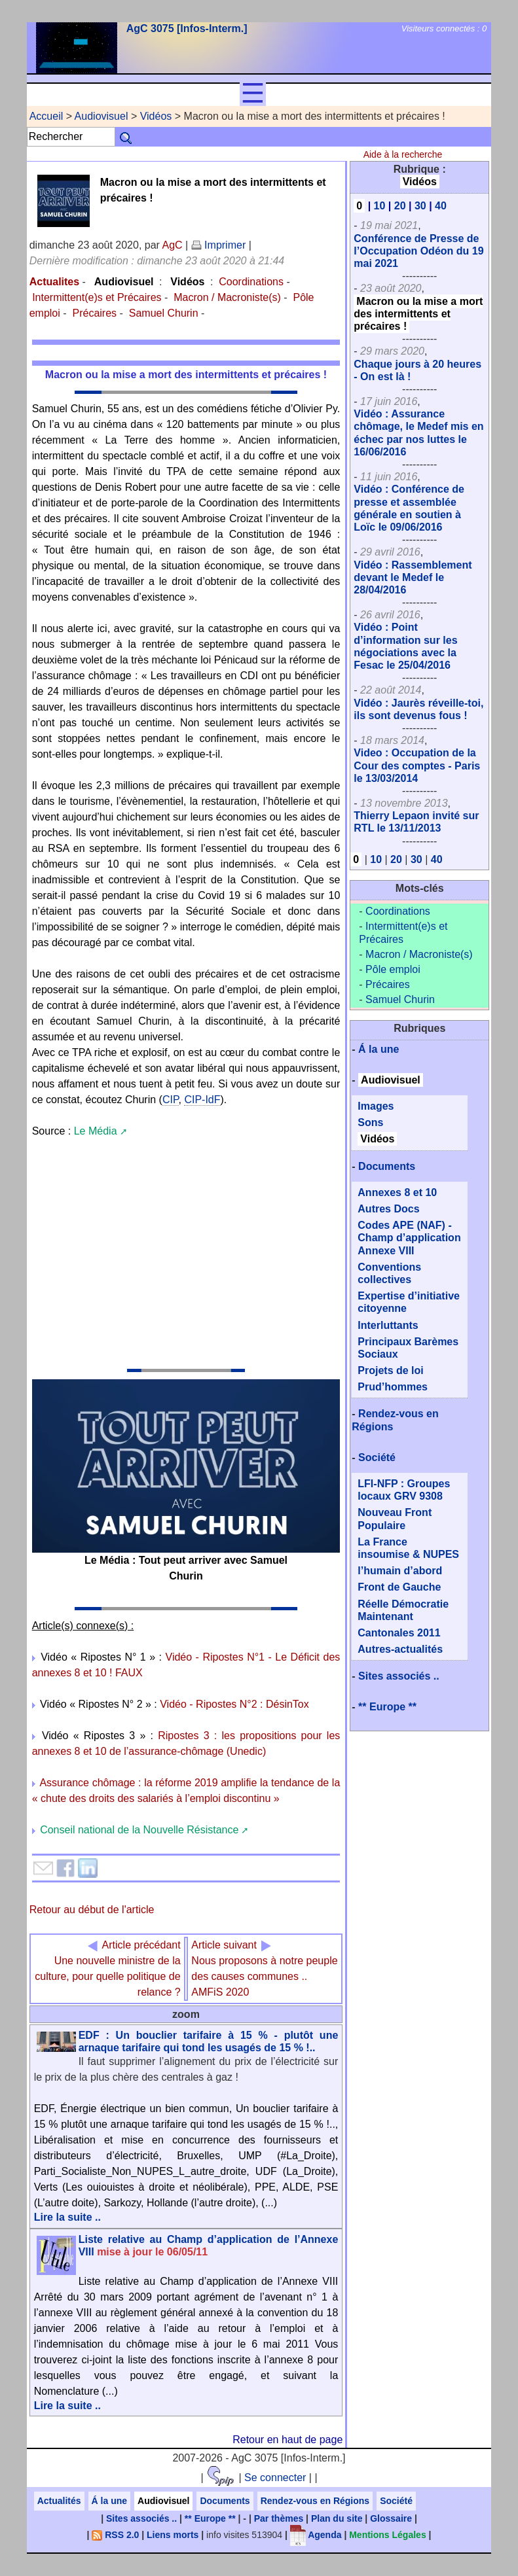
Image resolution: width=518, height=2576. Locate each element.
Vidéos (156, 116)
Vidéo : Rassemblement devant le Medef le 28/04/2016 (413, 577)
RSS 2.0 (115, 2535)
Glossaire (391, 2518)
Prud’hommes (393, 1386)
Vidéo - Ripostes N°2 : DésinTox (234, 1704)
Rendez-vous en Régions (315, 2501)
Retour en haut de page (287, 2439)
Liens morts (172, 2535)
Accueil (46, 116)
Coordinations (251, 281)
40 (441, 205)
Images (376, 1106)
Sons (370, 1122)
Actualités (59, 2501)
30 (420, 205)
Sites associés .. (398, 1676)
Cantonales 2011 (399, 1632)
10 (380, 205)
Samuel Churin (163, 313)
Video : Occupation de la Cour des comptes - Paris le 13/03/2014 (417, 765)
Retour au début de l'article (92, 1909)
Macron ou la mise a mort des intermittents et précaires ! (418, 314)
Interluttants (388, 1325)
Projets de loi (390, 1370)
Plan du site (337, 2518)
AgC (172, 245)
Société (377, 1457)
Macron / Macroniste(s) (227, 297)
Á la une (378, 1049)
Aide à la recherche (403, 154)
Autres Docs (388, 1208)
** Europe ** (387, 1706)
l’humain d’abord (400, 1570)
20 (400, 205)
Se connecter (275, 2477)
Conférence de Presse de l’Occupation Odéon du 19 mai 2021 (418, 251)
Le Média (95, 1131)
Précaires (94, 313)
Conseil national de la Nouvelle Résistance (139, 1829)
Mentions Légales (387, 2535)
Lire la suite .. (67, 2217)
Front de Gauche (399, 1587)
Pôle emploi (392, 969)
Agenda (316, 2535)
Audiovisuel (101, 116)
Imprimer (218, 245)
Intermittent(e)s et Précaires (96, 297)
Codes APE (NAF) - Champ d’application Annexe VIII (409, 1238)
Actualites (54, 281)
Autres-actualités (400, 1649)
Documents (386, 1166)
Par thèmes (278, 2518)
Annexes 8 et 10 (397, 1192)
